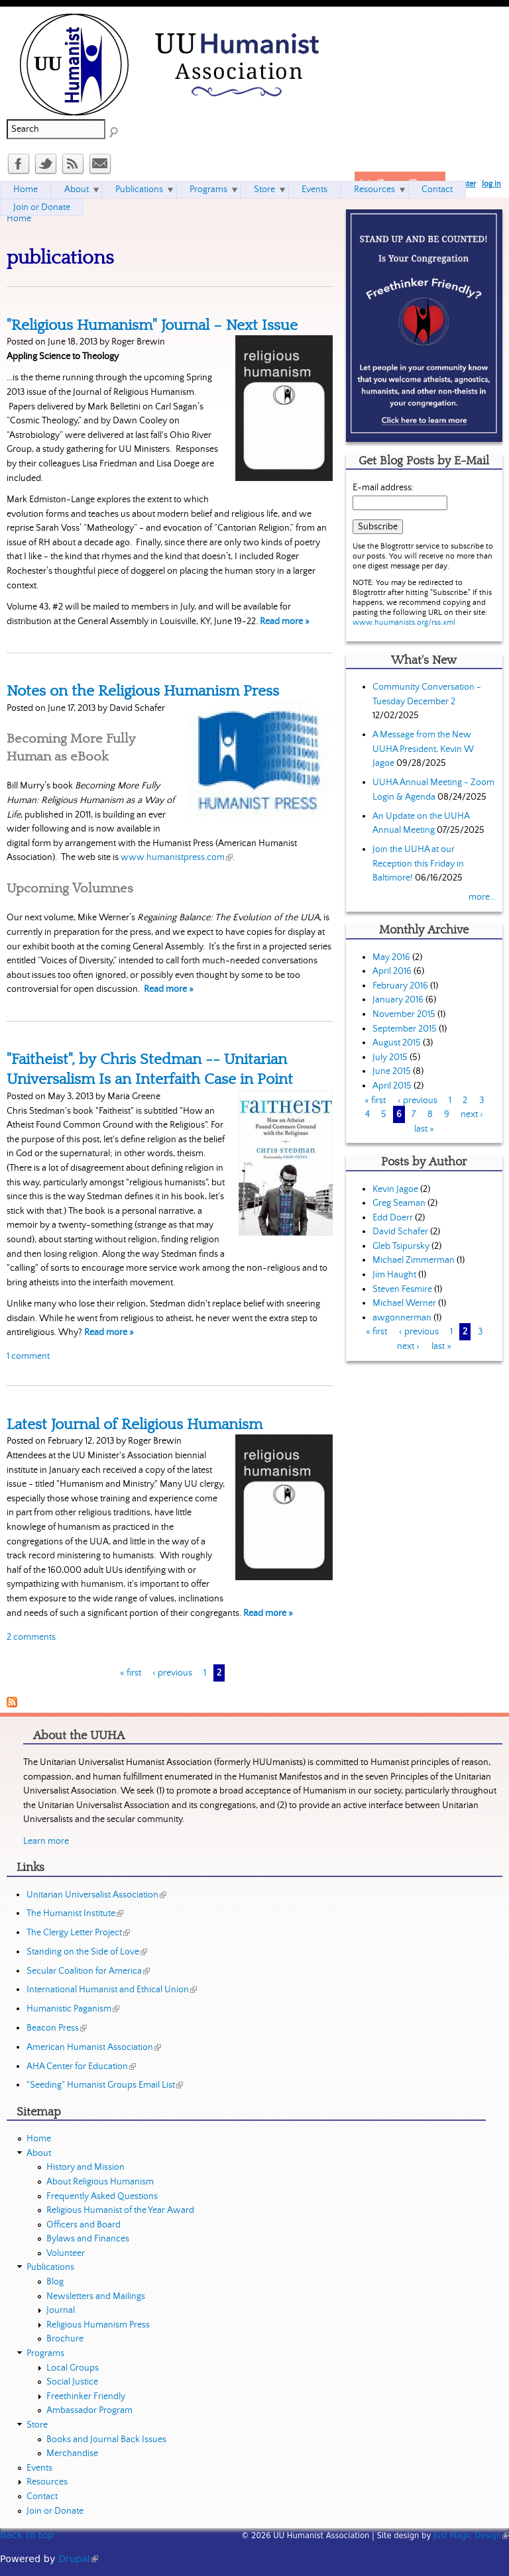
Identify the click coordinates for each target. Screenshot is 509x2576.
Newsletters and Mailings (95, 2296)
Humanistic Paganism (73, 2009)
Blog (55, 2282)
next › (472, 1114)
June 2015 (391, 1071)
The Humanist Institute (75, 1913)
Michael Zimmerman (413, 1260)
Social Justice (72, 2382)
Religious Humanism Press (98, 2325)
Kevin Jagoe (395, 1189)
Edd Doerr (392, 1217)
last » (424, 1129)
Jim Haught (394, 1274)
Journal (60, 2310)
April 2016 (392, 971)
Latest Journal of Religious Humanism (134, 1424)
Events (314, 189)
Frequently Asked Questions (102, 2196)
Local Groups (72, 2368)
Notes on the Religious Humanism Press (143, 691)
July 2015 (390, 1057)
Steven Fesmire (402, 1289)
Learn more (46, 1841)
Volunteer (65, 2253)
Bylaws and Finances (87, 2238)
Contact (437, 189)
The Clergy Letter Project (78, 1932)
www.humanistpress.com (177, 857)
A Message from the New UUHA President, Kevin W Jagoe (423, 749)
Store (264, 189)
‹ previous (172, 1673)
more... (482, 897)
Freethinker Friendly (85, 2396)
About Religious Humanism (100, 2181)
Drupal (78, 2558)
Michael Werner (404, 1303)
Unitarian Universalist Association (96, 1895)
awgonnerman (401, 1318)
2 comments (31, 1637)
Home (19, 218)
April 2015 (392, 1086)
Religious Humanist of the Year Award (120, 2210)
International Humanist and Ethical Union (112, 1989)
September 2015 (404, 1029)
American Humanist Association (94, 2047)
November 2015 (403, 1014)
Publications (139, 189)
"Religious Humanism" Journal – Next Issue (152, 325)
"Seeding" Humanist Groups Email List (105, 2085)
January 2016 (398, 999)
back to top (27, 2535)
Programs (208, 189)
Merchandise (72, 2453)
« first (130, 1673)
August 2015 (396, 1043)
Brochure (65, 2339)
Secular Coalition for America (88, 1971)
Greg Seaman (398, 1203)
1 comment (28, 1356)
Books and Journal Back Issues (106, 2439)
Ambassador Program (89, 2410)
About (76, 189)
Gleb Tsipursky (400, 1246)
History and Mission (85, 2167)
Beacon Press (57, 2028)
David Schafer (400, 1231)
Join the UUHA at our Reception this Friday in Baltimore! (418, 863)
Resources (374, 189)
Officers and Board (83, 2225)
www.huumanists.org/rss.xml (404, 622)
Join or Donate (41, 207)
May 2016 (391, 957)
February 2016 (400, 986)
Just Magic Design (471, 2535)
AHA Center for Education (81, 2066)
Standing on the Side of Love (87, 1952)
